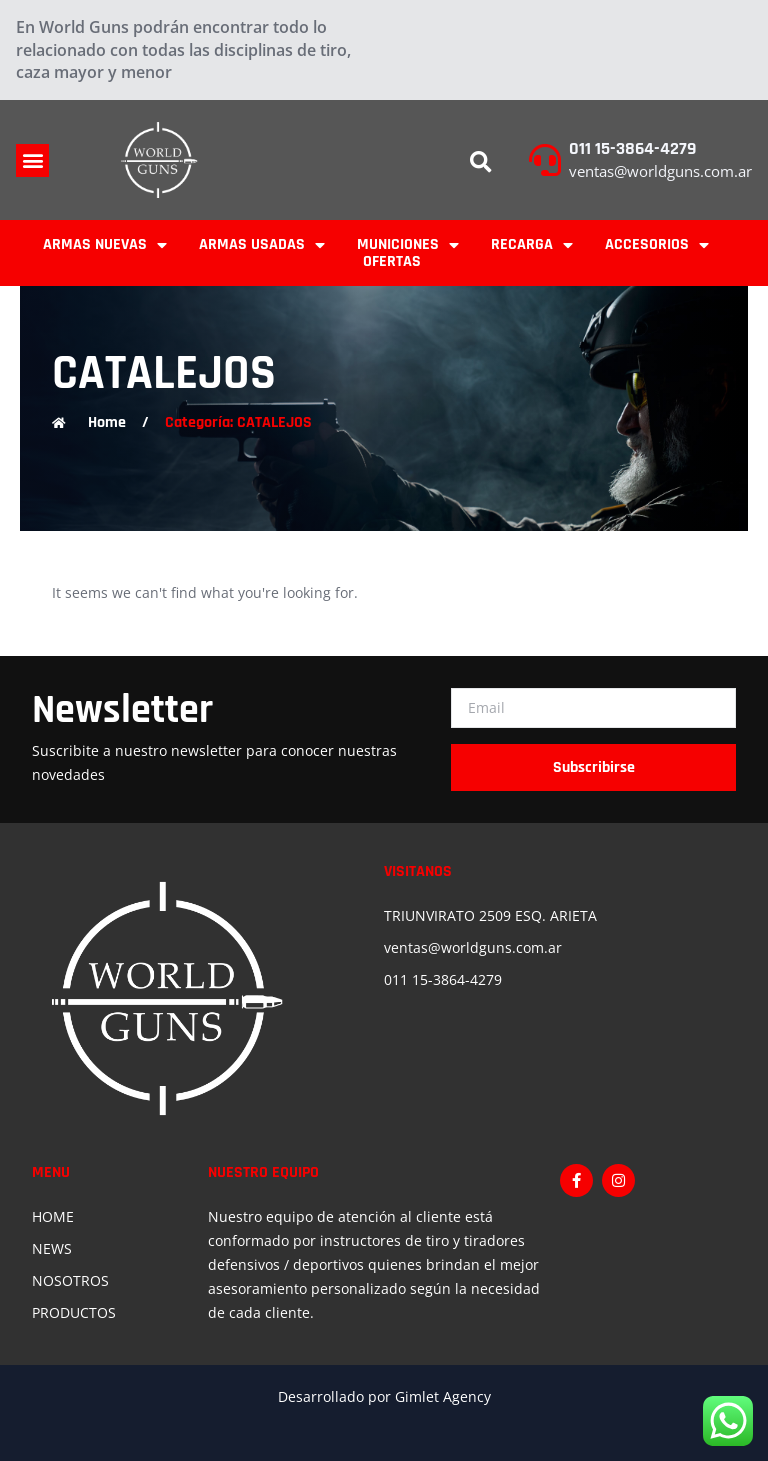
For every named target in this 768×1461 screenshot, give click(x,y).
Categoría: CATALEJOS (238, 422)
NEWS (52, 1248)
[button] (32, 160)
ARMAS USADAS (262, 244)
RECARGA (532, 244)
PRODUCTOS (74, 1312)
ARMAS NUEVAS (105, 244)
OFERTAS (392, 261)
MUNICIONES (408, 244)
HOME (53, 1216)
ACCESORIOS (657, 244)
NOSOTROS (70, 1280)
